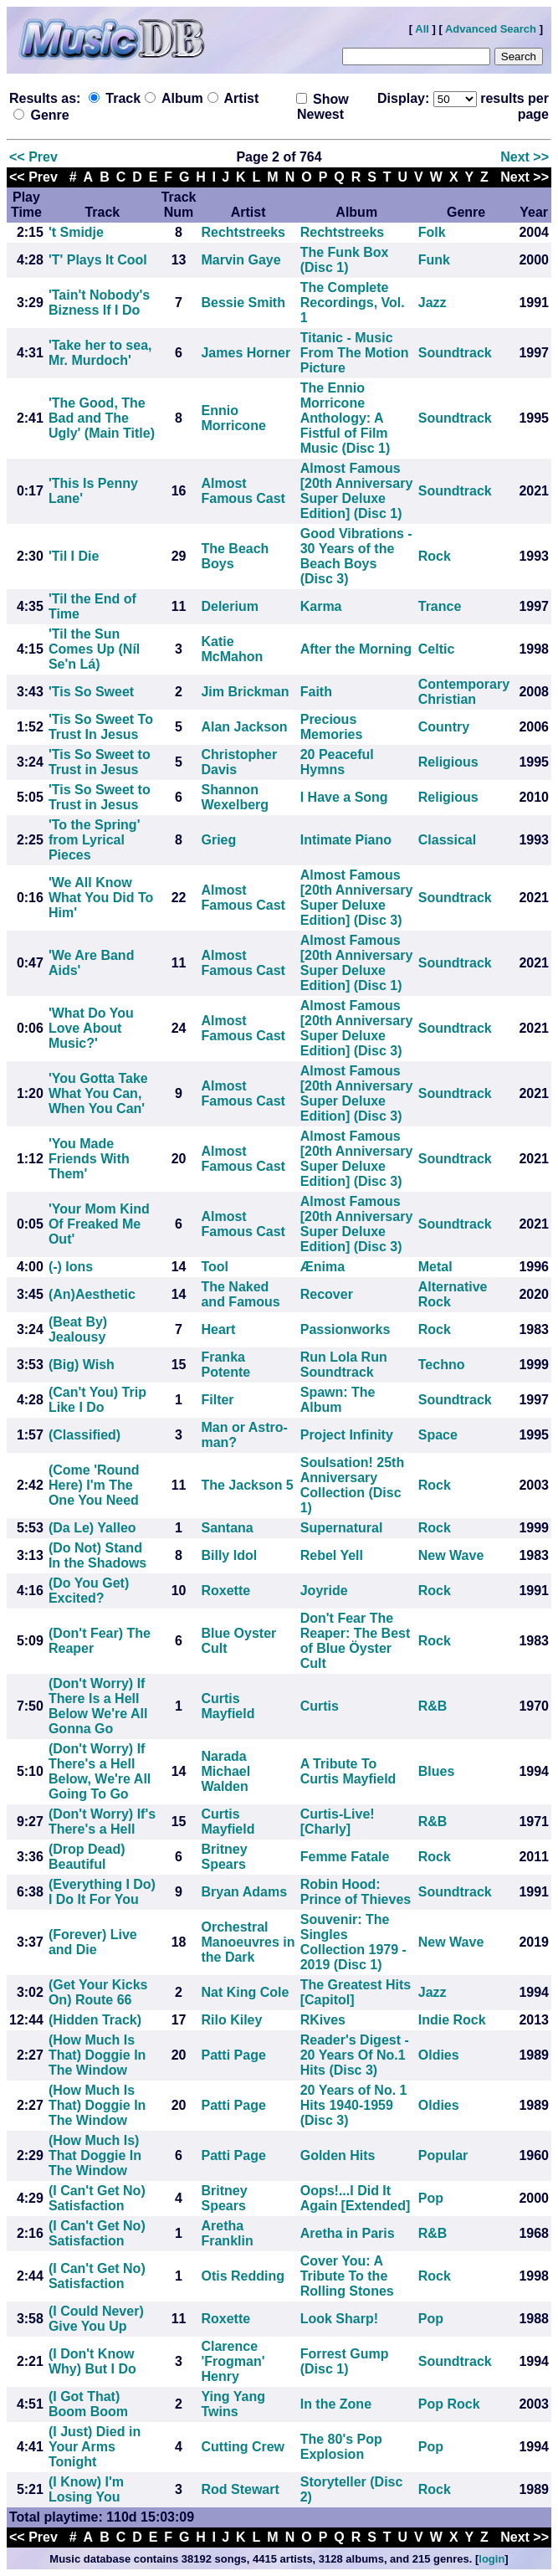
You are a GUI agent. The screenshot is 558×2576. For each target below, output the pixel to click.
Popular (443, 2155)
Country (443, 727)
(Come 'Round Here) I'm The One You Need (94, 1485)
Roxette (225, 1590)
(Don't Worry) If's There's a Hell (102, 1821)
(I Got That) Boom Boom (88, 2404)
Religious (448, 762)
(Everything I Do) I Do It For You (102, 1891)
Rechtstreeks (243, 232)
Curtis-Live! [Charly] (337, 1821)
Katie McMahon (232, 649)
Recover (326, 1294)
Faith (316, 692)
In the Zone (335, 2404)
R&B (433, 1706)
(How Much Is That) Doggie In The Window (97, 2055)
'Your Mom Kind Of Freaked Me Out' (99, 1224)
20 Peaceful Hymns (337, 762)
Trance (440, 606)
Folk (432, 232)
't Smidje (76, 232)
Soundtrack (455, 353)
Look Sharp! (339, 2319)
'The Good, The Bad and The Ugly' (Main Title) (102, 418)
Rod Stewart (240, 2489)
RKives (323, 2020)
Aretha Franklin (227, 2233)
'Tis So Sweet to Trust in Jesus (100, 762)
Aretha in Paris (347, 2233)
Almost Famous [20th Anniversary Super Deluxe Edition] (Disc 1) (356, 491)
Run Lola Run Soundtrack (343, 1364)
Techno (441, 1364)
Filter (217, 1400)
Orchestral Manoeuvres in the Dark (247, 1942)
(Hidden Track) (95, 2020)
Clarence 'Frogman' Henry (232, 2361)
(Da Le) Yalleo (92, 1528)
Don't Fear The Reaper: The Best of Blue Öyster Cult (355, 1640)
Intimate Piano (346, 840)
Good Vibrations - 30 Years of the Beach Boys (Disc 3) (356, 556)
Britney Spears (224, 1856)
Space (438, 1435)
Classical (447, 840)
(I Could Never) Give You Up (96, 2318)
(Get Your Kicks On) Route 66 (98, 1992)
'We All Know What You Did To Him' (101, 897)
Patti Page (233, 2055)
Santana (227, 1528)
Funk (434, 260)
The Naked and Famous (240, 1294)
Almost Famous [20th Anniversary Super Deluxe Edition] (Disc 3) (356, 897)
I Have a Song (344, 797)
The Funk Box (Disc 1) (344, 260)
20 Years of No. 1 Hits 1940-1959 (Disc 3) (353, 2105)
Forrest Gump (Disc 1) (344, 2361)
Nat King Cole (245, 1992)
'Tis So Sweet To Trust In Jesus (101, 726)
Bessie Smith (242, 302)
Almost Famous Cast (242, 490)
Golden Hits (338, 2155)
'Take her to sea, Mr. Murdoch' (100, 352)
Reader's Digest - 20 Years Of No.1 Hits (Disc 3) (354, 2055)
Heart (218, 1329)
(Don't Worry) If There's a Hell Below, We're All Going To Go (100, 1771)
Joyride (324, 1590)
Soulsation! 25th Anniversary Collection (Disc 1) (352, 1485)
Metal (435, 1267)
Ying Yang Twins (232, 2404)
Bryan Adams (244, 1892)
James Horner (245, 353)
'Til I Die (74, 556)
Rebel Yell (331, 1555)
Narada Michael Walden (225, 1771)
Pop (430, 2198)
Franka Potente (225, 1364)
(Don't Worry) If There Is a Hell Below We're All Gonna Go (98, 1706)
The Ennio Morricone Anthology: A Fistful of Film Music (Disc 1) (345, 418)
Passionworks (345, 1329)
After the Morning (356, 649)
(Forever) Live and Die (93, 1942)
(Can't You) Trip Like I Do (97, 1399)
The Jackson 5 (247, 1485)
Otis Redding (242, 2276)
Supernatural (341, 1528)
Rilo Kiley (231, 2020)
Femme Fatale (345, 1857)
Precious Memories (331, 726)
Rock (434, 556)
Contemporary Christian (463, 691)
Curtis (319, 1706)
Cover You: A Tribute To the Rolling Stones (347, 2276)
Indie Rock (452, 2020)
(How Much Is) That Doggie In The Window (95, 2155)
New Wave (451, 1555)
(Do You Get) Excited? (89, 1590)
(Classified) (84, 1435)
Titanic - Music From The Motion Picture (354, 353)
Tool (214, 1267)
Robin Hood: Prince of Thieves (356, 1891)
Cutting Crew (242, 2447)
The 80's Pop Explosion (341, 2446)
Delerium (229, 606)
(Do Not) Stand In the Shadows (97, 1555)
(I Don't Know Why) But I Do (92, 2361)
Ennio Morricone (233, 418)
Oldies (438, 2055)
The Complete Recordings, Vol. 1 (352, 302)
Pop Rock (449, 2404)
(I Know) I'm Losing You (86, 2489)
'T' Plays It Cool (98, 260)
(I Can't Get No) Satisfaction (97, 2198)
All (422, 29)
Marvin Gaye (240, 260)
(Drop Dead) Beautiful (87, 1856)
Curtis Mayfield (227, 1706)
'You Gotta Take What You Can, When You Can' (98, 1093)
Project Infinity (346, 1435)
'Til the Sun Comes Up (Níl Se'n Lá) (94, 649)
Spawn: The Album (338, 1399)
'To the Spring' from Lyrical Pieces (95, 840)
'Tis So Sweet (91, 692)
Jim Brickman (245, 692)
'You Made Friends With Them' (89, 1159)
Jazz (432, 302)
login (491, 2559)
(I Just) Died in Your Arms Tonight (95, 2447)
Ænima (322, 1267)
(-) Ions (71, 1267)
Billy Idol (229, 1555)
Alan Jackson (244, 727)
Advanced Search (490, 29)
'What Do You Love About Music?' (91, 1028)
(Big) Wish (82, 1364)
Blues (436, 1771)
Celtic (436, 649)
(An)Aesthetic (92, 1294)
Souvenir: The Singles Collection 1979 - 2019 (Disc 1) (353, 1942)
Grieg (218, 840)
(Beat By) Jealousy (78, 1329)
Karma (321, 606)
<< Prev (33, 157)
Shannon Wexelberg (235, 797)
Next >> (524, 157)
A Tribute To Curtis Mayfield (348, 1771)
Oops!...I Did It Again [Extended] (355, 2198)
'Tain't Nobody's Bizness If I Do (99, 302)
